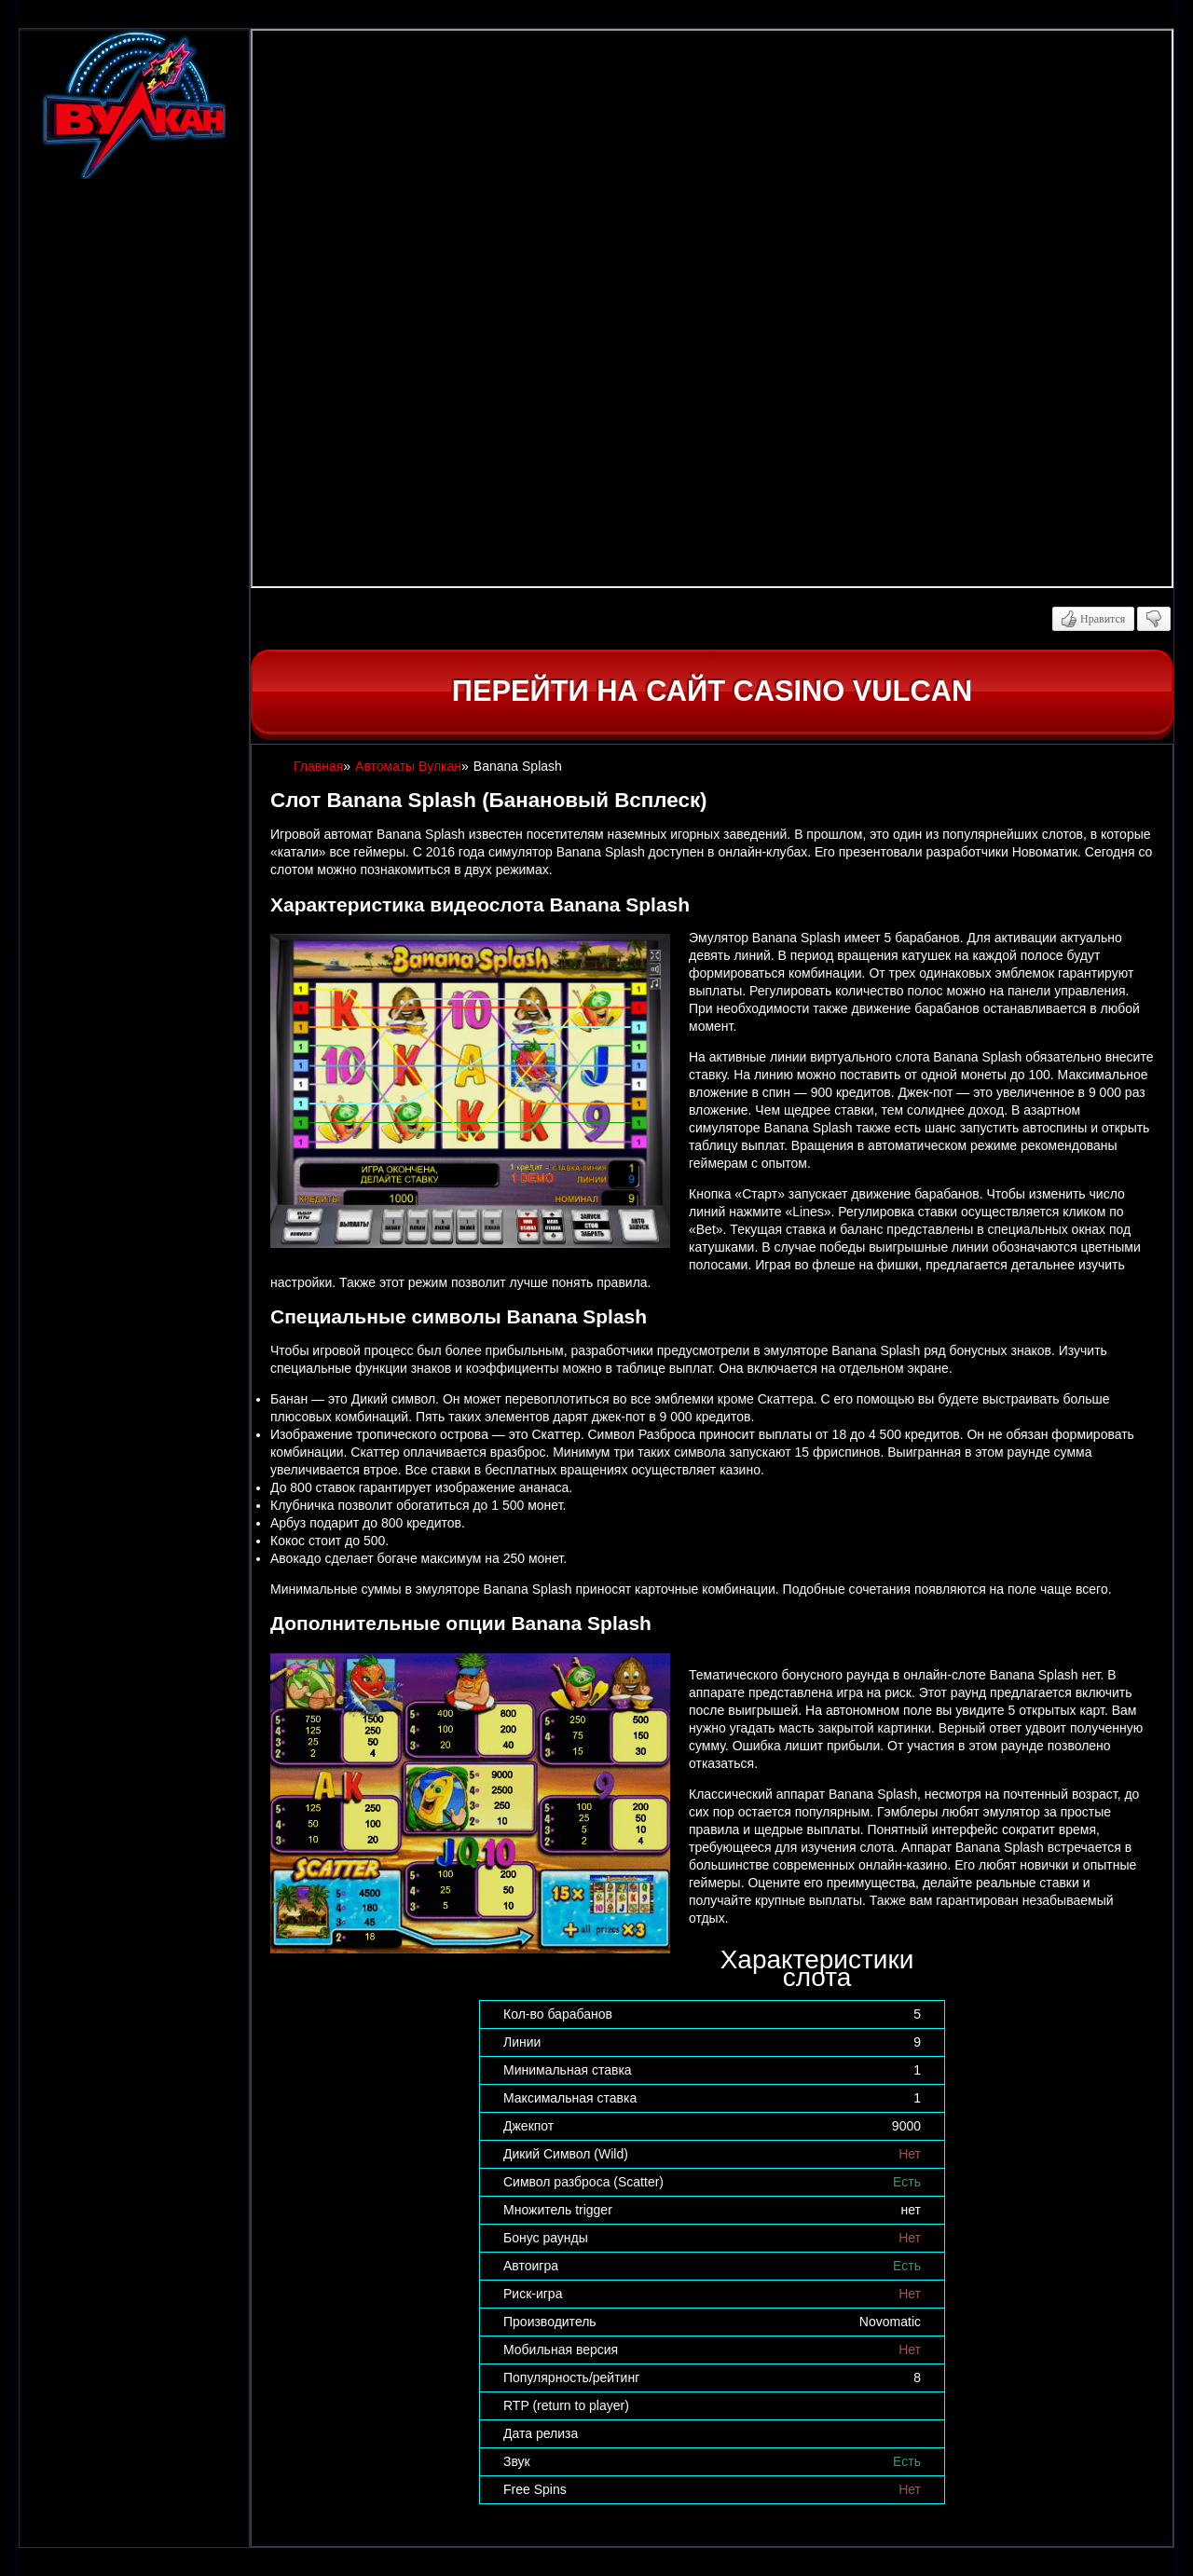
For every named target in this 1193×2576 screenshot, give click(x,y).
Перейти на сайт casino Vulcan (712, 691)
